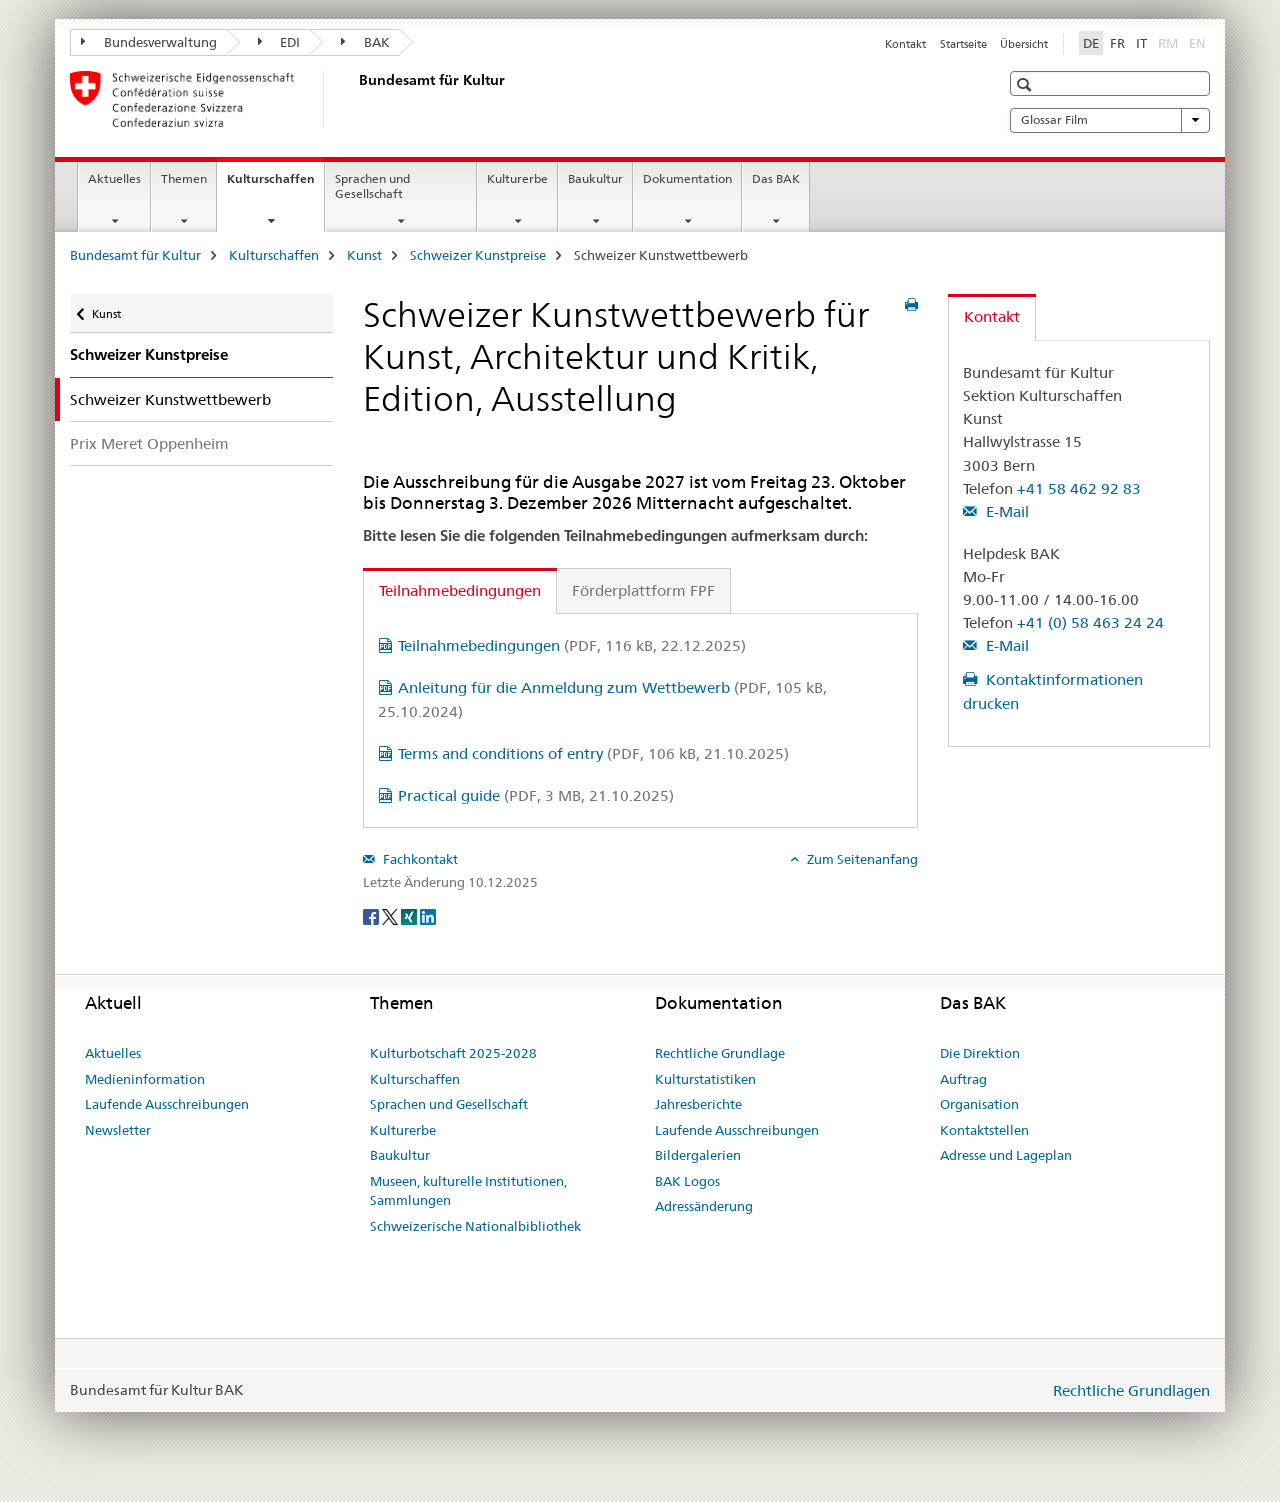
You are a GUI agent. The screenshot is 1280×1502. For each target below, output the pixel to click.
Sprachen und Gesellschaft (372, 186)
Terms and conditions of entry (593, 753)
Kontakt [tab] (992, 316)
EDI (279, 42)
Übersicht (1024, 44)
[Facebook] (372, 915)
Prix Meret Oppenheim (149, 443)
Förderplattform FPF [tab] (643, 590)
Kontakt (905, 44)
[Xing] (410, 915)
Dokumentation (687, 178)
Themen (184, 178)
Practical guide (536, 795)
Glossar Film (1110, 120)
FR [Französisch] (1117, 43)
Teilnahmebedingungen (572, 645)
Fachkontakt (419, 859)
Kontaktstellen (984, 1130)
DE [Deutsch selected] (1091, 43)
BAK (365, 42)
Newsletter (118, 1130)
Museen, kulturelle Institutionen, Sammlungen (468, 1191)
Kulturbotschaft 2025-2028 (453, 1053)
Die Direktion (980, 1053)
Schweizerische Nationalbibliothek (475, 1226)
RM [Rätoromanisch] (1170, 42)
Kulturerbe (517, 178)
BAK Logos (687, 1181)
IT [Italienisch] (1141, 43)
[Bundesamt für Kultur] (355, 99)
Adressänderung (704, 1206)
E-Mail (1005, 511)
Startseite (963, 44)
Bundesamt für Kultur (135, 255)
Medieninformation (145, 1079)
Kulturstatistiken (705, 1079)
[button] (1026, 84)
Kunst (364, 255)
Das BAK (776, 178)
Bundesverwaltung (149, 42)
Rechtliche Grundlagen (1131, 1390)
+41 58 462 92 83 (1079, 488)
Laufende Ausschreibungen (167, 1104)
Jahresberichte (698, 1104)
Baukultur (595, 178)
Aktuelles (114, 178)
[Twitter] (391, 915)
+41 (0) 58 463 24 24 (1090, 622)
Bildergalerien (698, 1155)
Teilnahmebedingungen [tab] (460, 590)
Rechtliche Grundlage (720, 1053)
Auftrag (963, 1079)
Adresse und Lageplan (1006, 1155)
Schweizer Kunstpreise (478, 255)
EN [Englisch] (1199, 42)
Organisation (979, 1104)
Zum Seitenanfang (861, 859)
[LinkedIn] (428, 915)
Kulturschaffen (275, 185)
